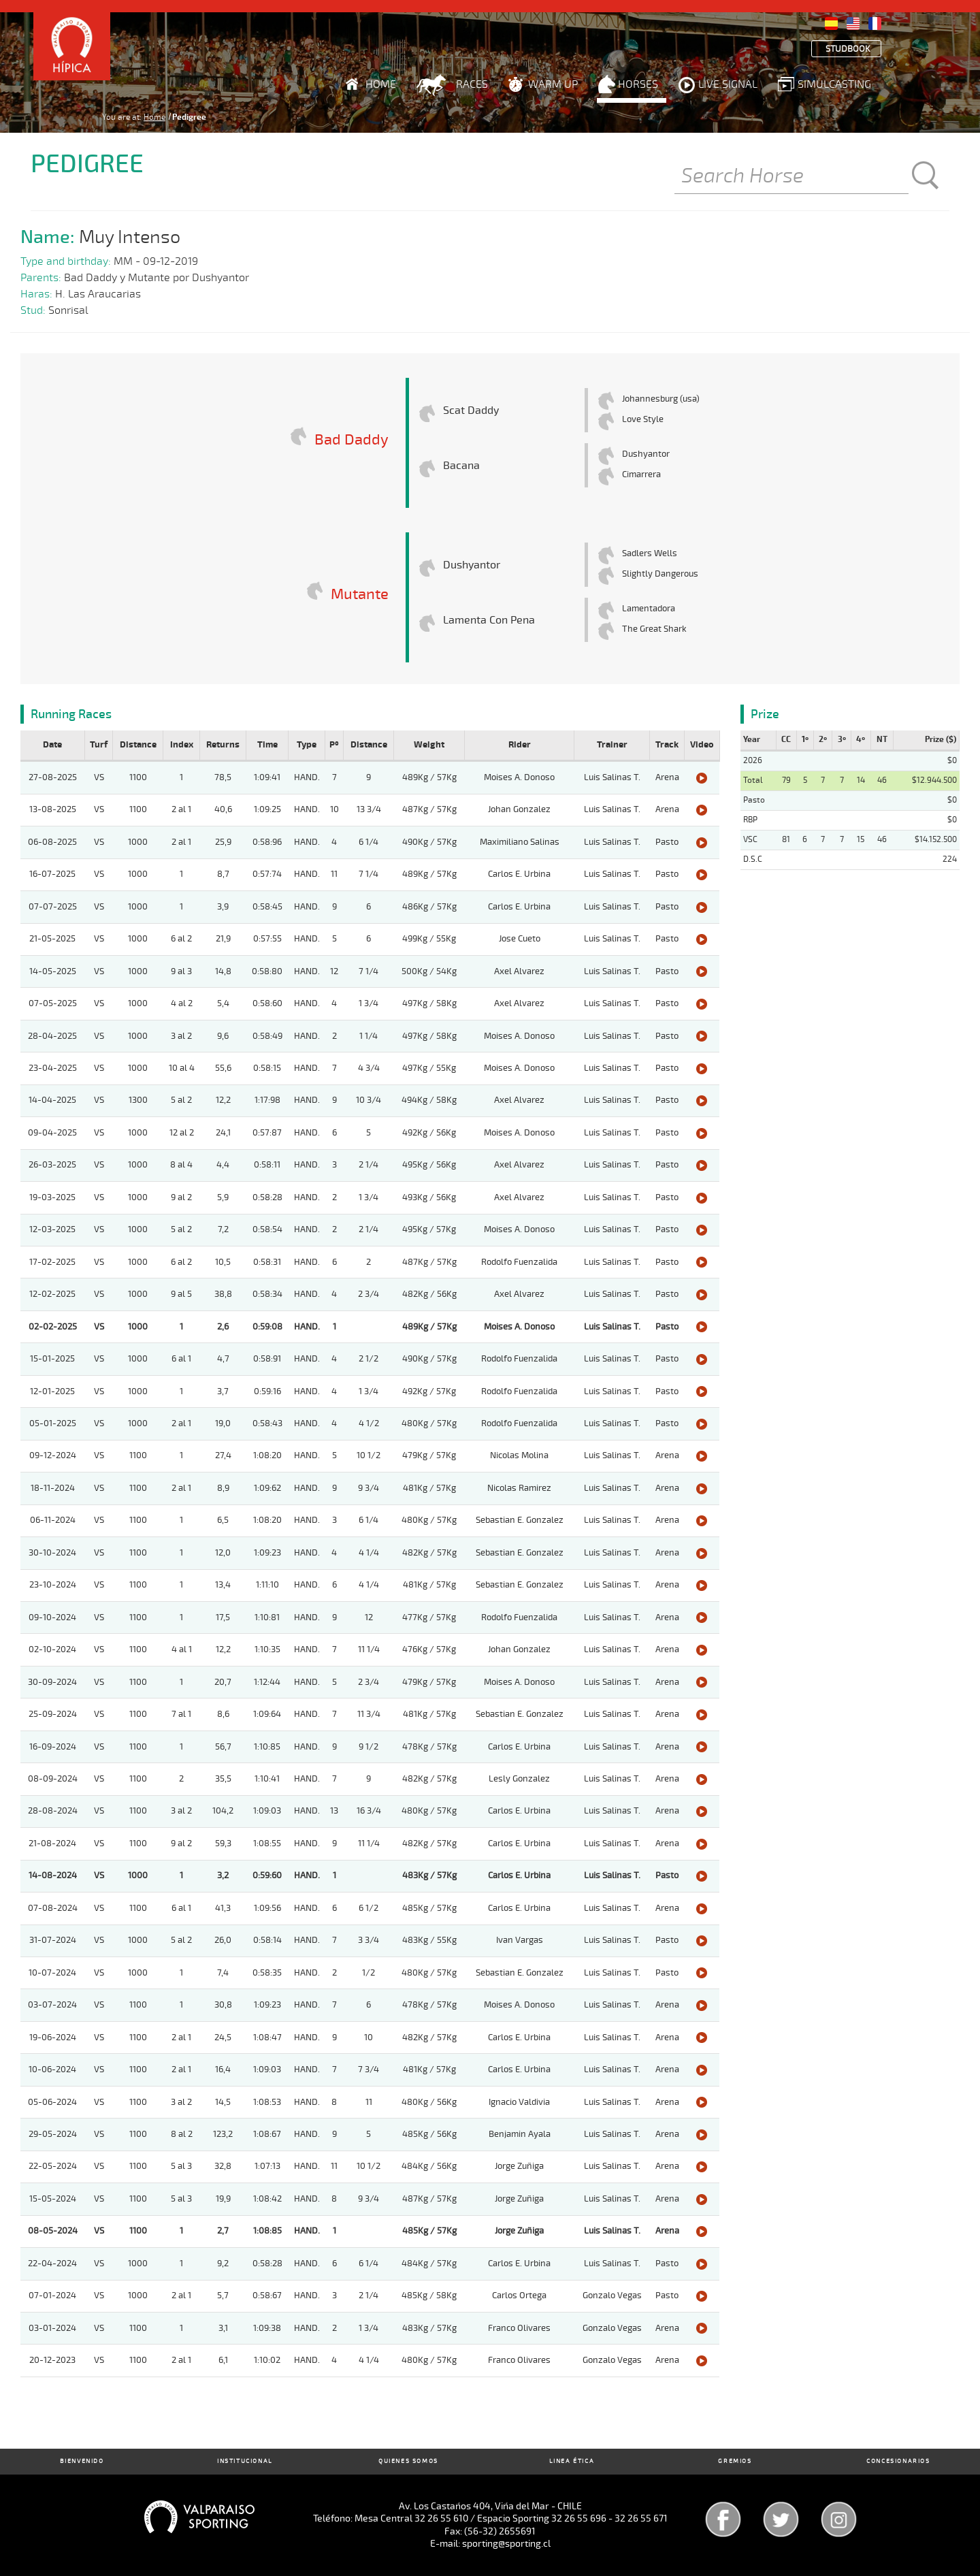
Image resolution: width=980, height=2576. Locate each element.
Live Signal (727, 84)
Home (380, 84)
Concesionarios (898, 2461)
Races (472, 84)
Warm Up (553, 84)
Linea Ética (572, 2461)
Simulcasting (834, 84)
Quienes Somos (408, 2461)
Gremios (734, 2461)
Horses (638, 84)
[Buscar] (791, 177)
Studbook (848, 49)
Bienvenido (82, 2461)
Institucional (245, 2461)
